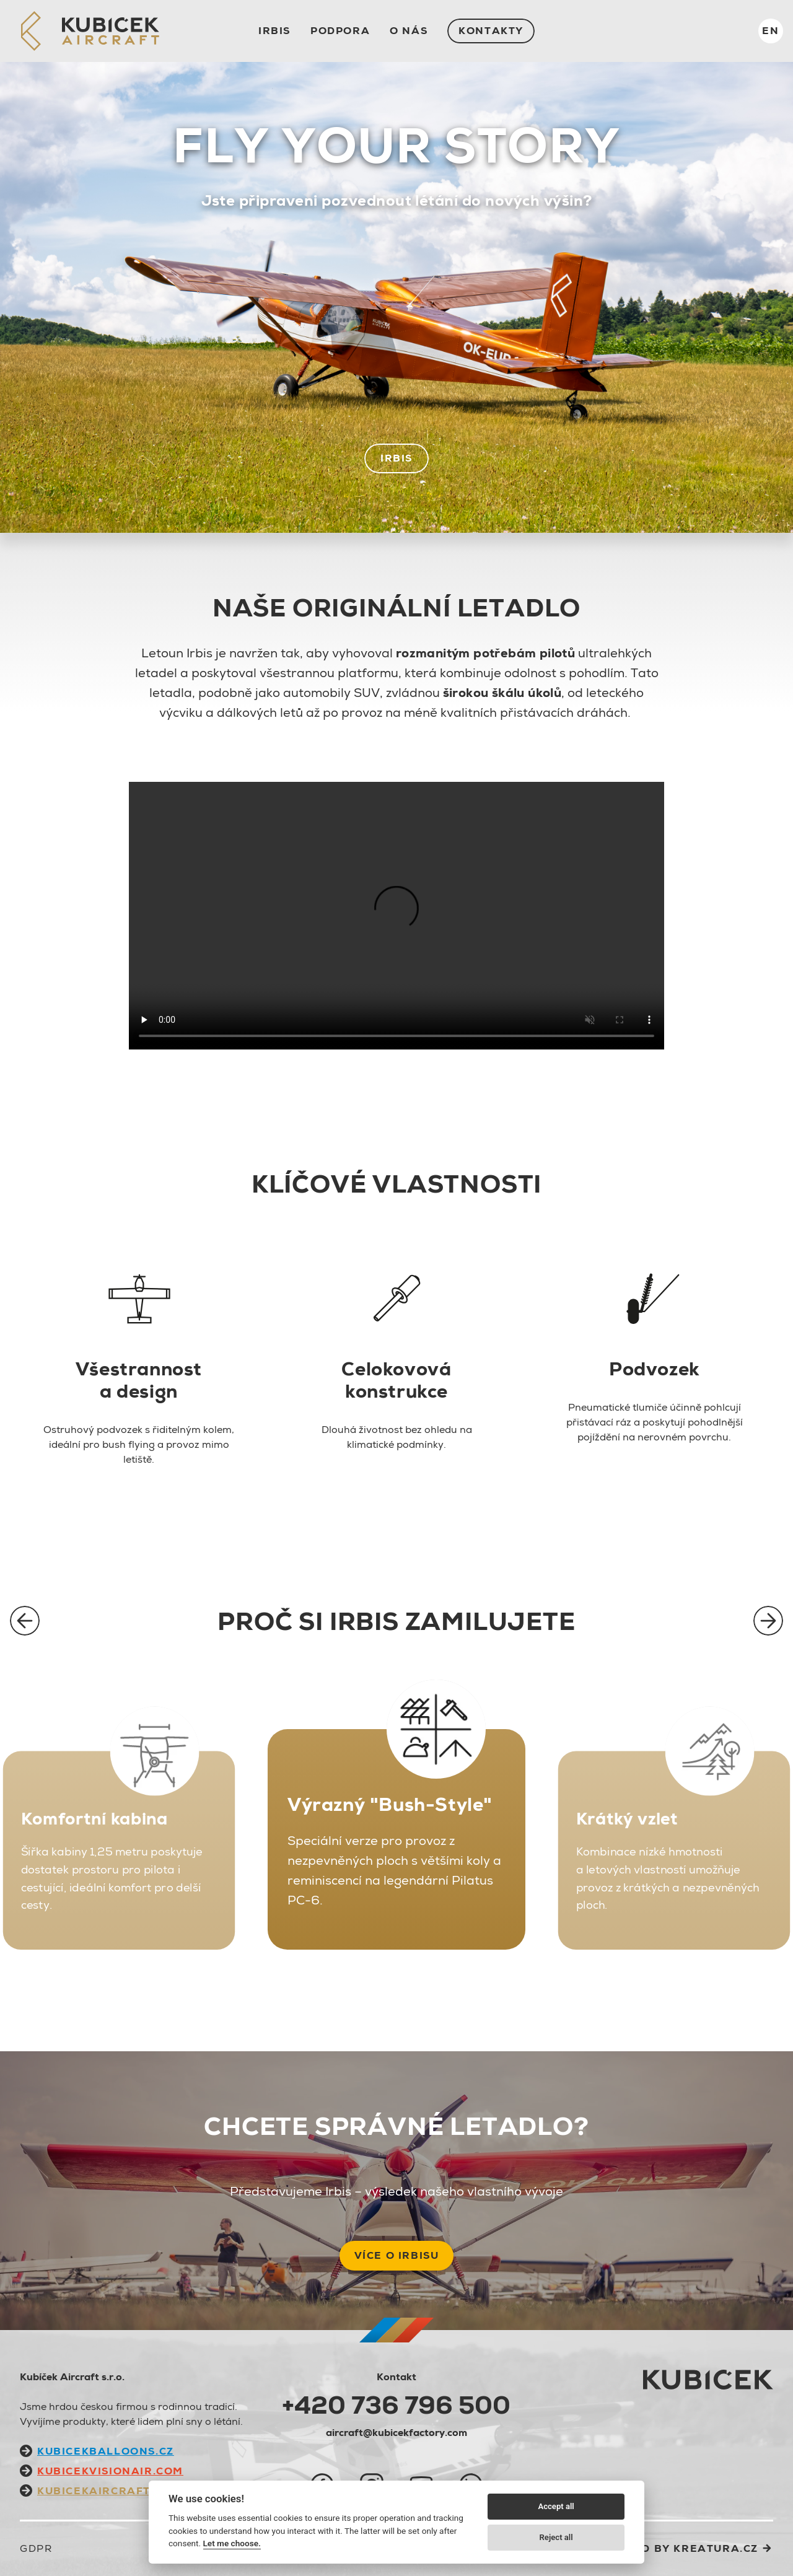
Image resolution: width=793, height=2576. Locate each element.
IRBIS (274, 30)
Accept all (556, 2506)
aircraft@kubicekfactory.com (396, 2432)
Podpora (340, 30)
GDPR (36, 2548)
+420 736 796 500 (396, 2405)
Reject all (556, 2537)
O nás (408, 30)
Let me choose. (232, 2543)
